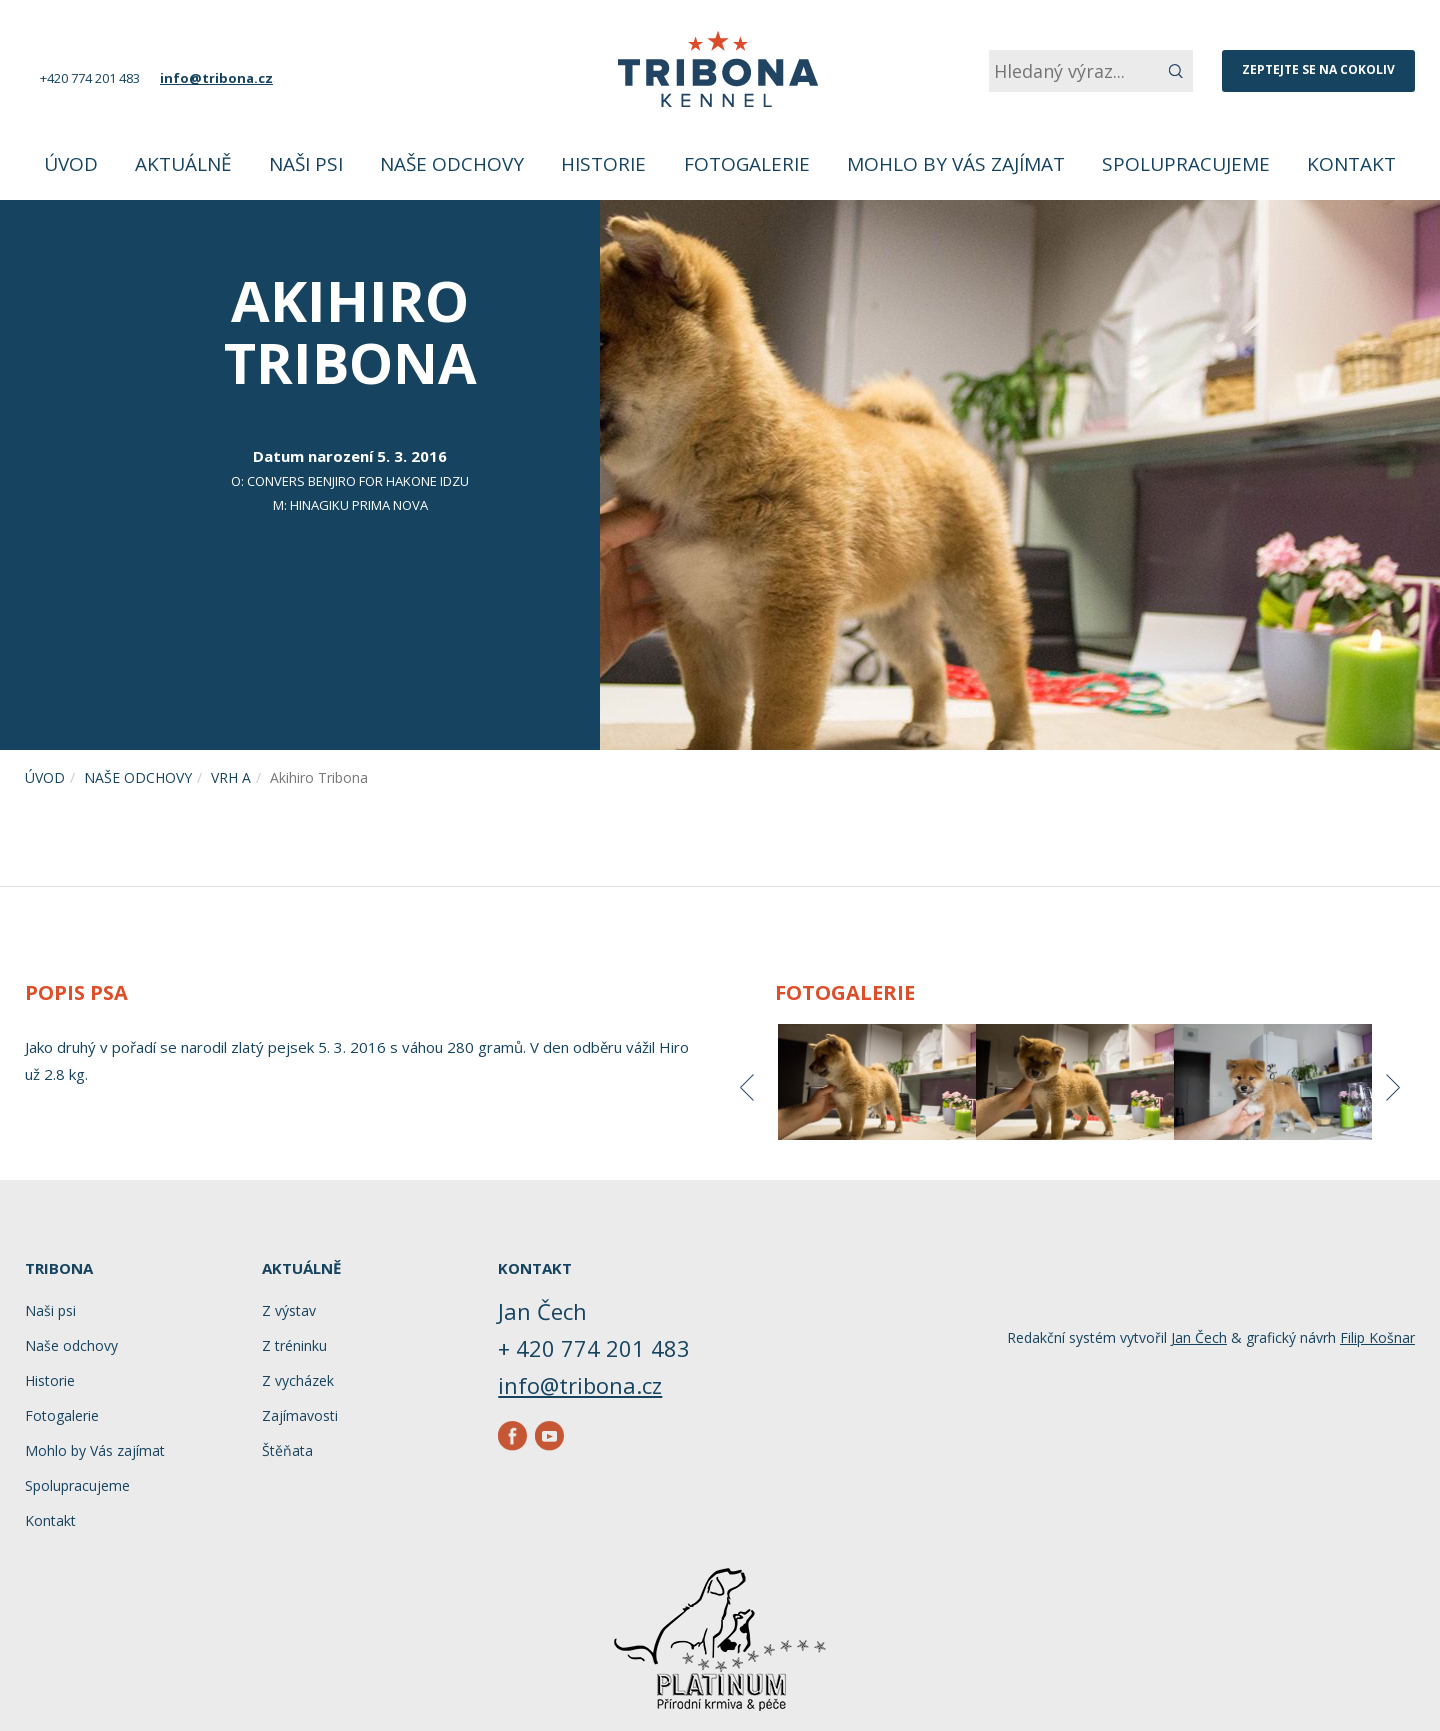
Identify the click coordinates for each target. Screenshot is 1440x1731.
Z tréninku (294, 1345)
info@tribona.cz (216, 78)
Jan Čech (1199, 1337)
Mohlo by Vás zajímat (95, 1450)
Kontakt (1351, 164)
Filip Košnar (1377, 1337)
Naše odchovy (138, 777)
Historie (603, 164)
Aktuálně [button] (183, 164)
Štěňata (287, 1450)
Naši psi (50, 1310)
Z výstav (289, 1310)
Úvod (71, 164)
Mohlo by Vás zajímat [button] (956, 164)
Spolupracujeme (1186, 164)
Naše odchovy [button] (452, 164)
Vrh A (231, 777)
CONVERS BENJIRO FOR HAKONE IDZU (358, 481)
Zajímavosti (300, 1415)
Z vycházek (298, 1380)
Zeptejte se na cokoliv (1318, 69)
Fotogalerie (747, 164)
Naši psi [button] (306, 164)
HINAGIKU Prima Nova (359, 505)
